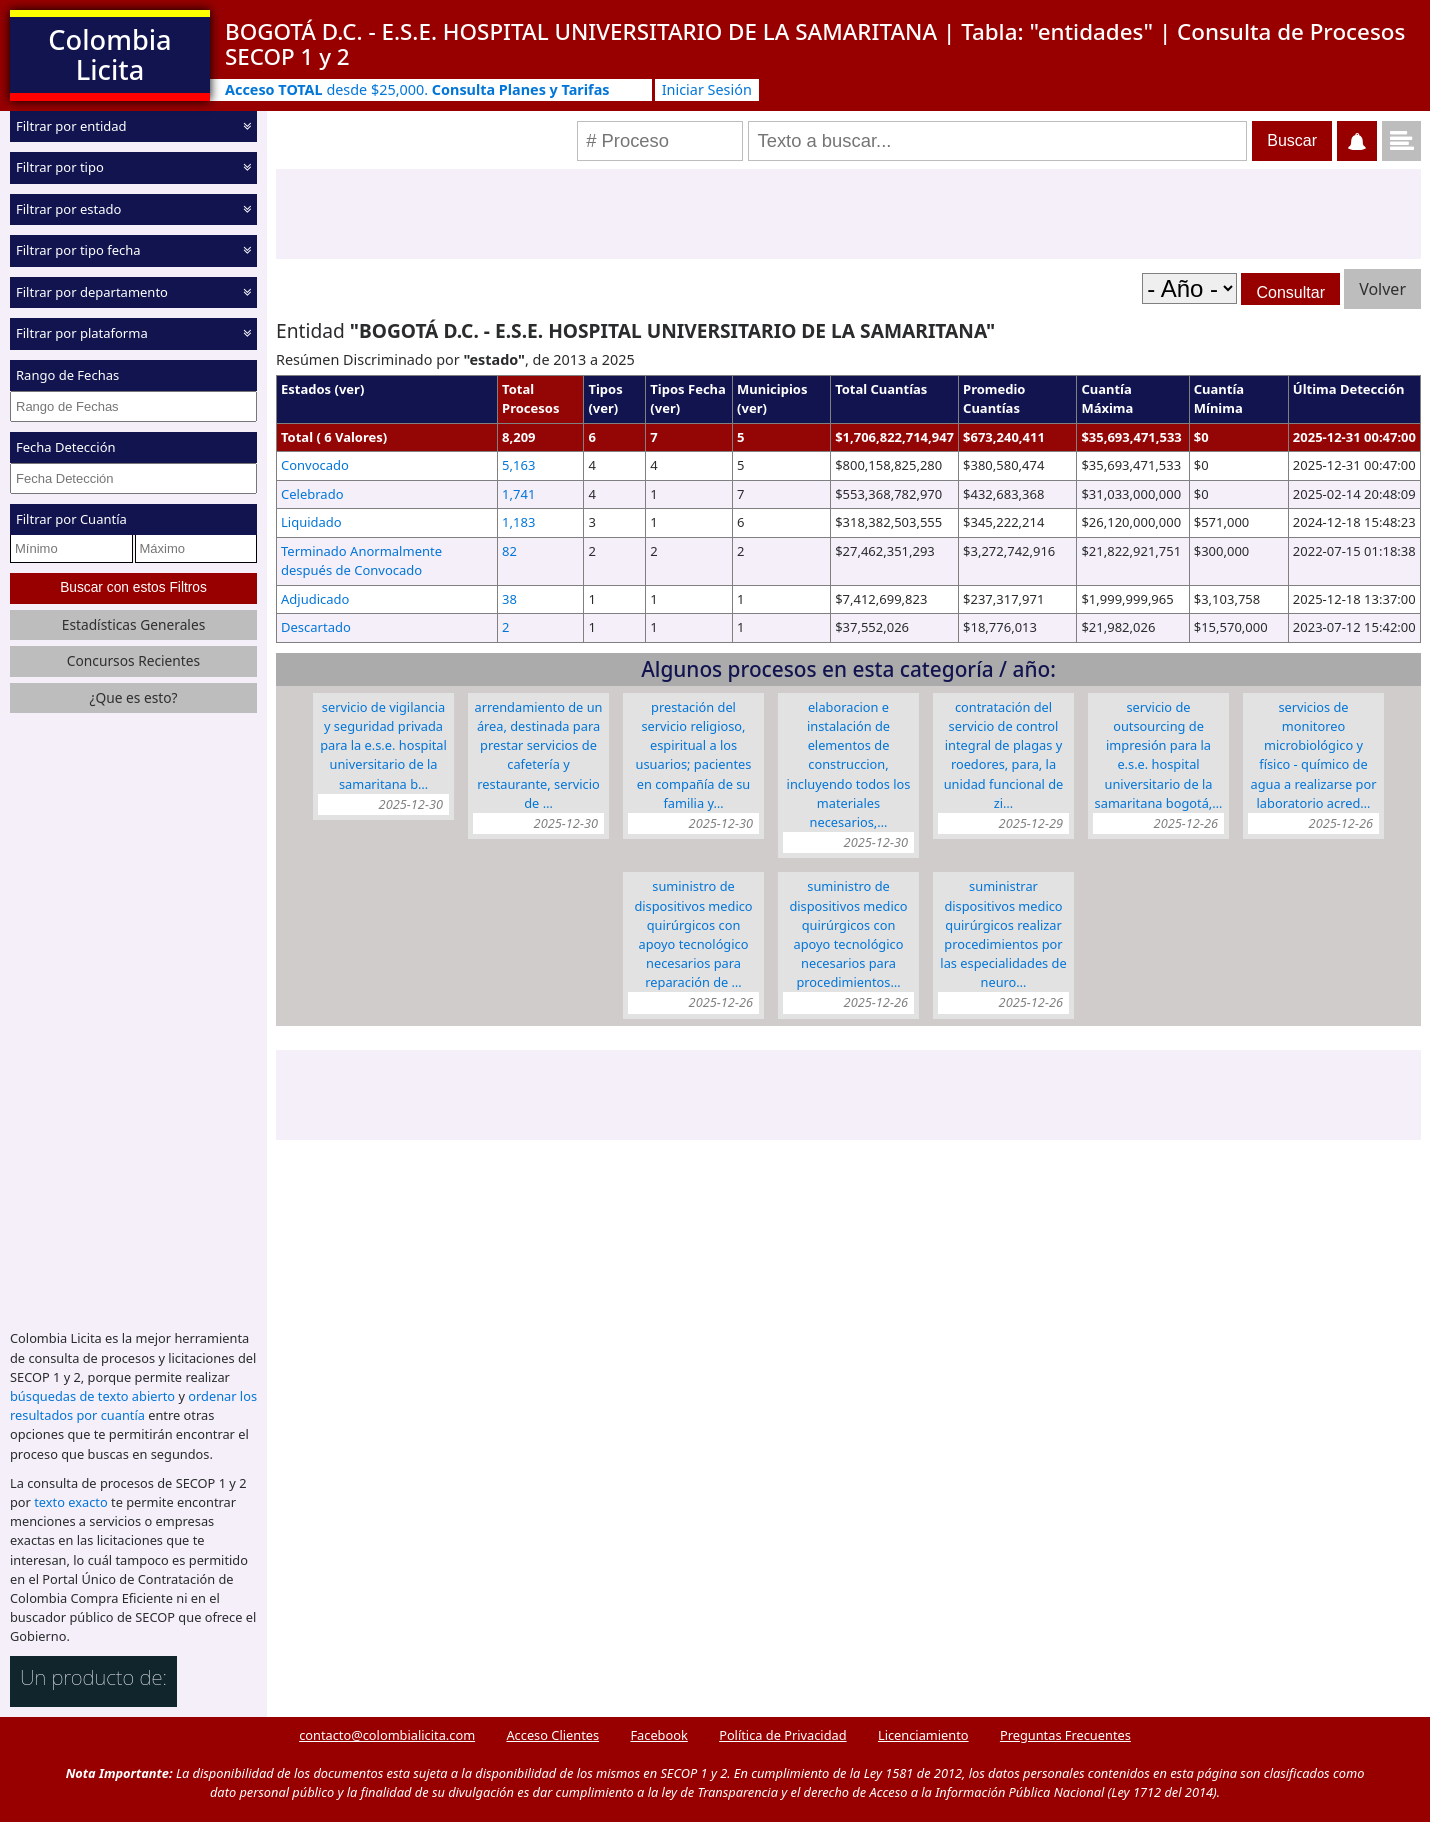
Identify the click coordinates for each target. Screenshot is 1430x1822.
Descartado (316, 627)
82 (509, 551)
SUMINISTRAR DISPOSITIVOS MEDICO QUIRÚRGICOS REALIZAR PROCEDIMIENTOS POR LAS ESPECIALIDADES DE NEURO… (1003, 934)
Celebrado (312, 494)
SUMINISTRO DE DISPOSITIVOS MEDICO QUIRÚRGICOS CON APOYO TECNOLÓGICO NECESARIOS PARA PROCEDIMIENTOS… (848, 934)
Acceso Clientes (552, 1735)
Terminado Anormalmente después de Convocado (361, 561)
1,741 (518, 494)
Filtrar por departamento (92, 292)
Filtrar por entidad (71, 126)
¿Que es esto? (133, 697)
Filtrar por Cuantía (71, 519)
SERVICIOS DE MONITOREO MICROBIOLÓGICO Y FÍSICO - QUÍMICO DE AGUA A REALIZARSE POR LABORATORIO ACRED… (1313, 755)
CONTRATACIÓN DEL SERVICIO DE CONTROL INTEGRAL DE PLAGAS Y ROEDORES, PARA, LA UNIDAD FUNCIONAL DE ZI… (1004, 755)
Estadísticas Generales (134, 624)
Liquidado (311, 522)
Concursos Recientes (133, 660)
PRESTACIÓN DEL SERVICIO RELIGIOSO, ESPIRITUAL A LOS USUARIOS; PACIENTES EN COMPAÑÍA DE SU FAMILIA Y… (694, 755)
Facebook (658, 1735)
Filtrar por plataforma (82, 333)
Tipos (605, 389)
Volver (1382, 289)
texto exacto (70, 1502)
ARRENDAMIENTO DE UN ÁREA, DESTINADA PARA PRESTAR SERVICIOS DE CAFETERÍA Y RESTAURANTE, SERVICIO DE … (539, 755)
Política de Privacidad (782, 1735)
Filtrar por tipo (60, 167)
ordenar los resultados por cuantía (133, 1405)
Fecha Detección (66, 447)
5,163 (518, 465)
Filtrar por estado (68, 209)
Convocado (315, 465)
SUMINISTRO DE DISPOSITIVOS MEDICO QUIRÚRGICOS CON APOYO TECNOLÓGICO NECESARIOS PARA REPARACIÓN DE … (693, 934)
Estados (306, 389)
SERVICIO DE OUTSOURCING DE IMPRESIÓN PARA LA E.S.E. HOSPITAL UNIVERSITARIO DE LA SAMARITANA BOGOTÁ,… (1159, 755)
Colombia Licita (109, 54)
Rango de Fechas (67, 375)
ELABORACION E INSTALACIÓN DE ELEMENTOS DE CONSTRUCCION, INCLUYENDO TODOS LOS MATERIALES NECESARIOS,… (849, 764)
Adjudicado (315, 599)
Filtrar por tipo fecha (78, 250)
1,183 (518, 522)
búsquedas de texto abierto (92, 1396)
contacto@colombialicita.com (387, 1735)
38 (509, 599)
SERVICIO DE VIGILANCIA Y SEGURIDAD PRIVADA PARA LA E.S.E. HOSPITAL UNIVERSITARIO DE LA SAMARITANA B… (383, 745)
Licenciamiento (923, 1735)
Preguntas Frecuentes (1065, 1735)
